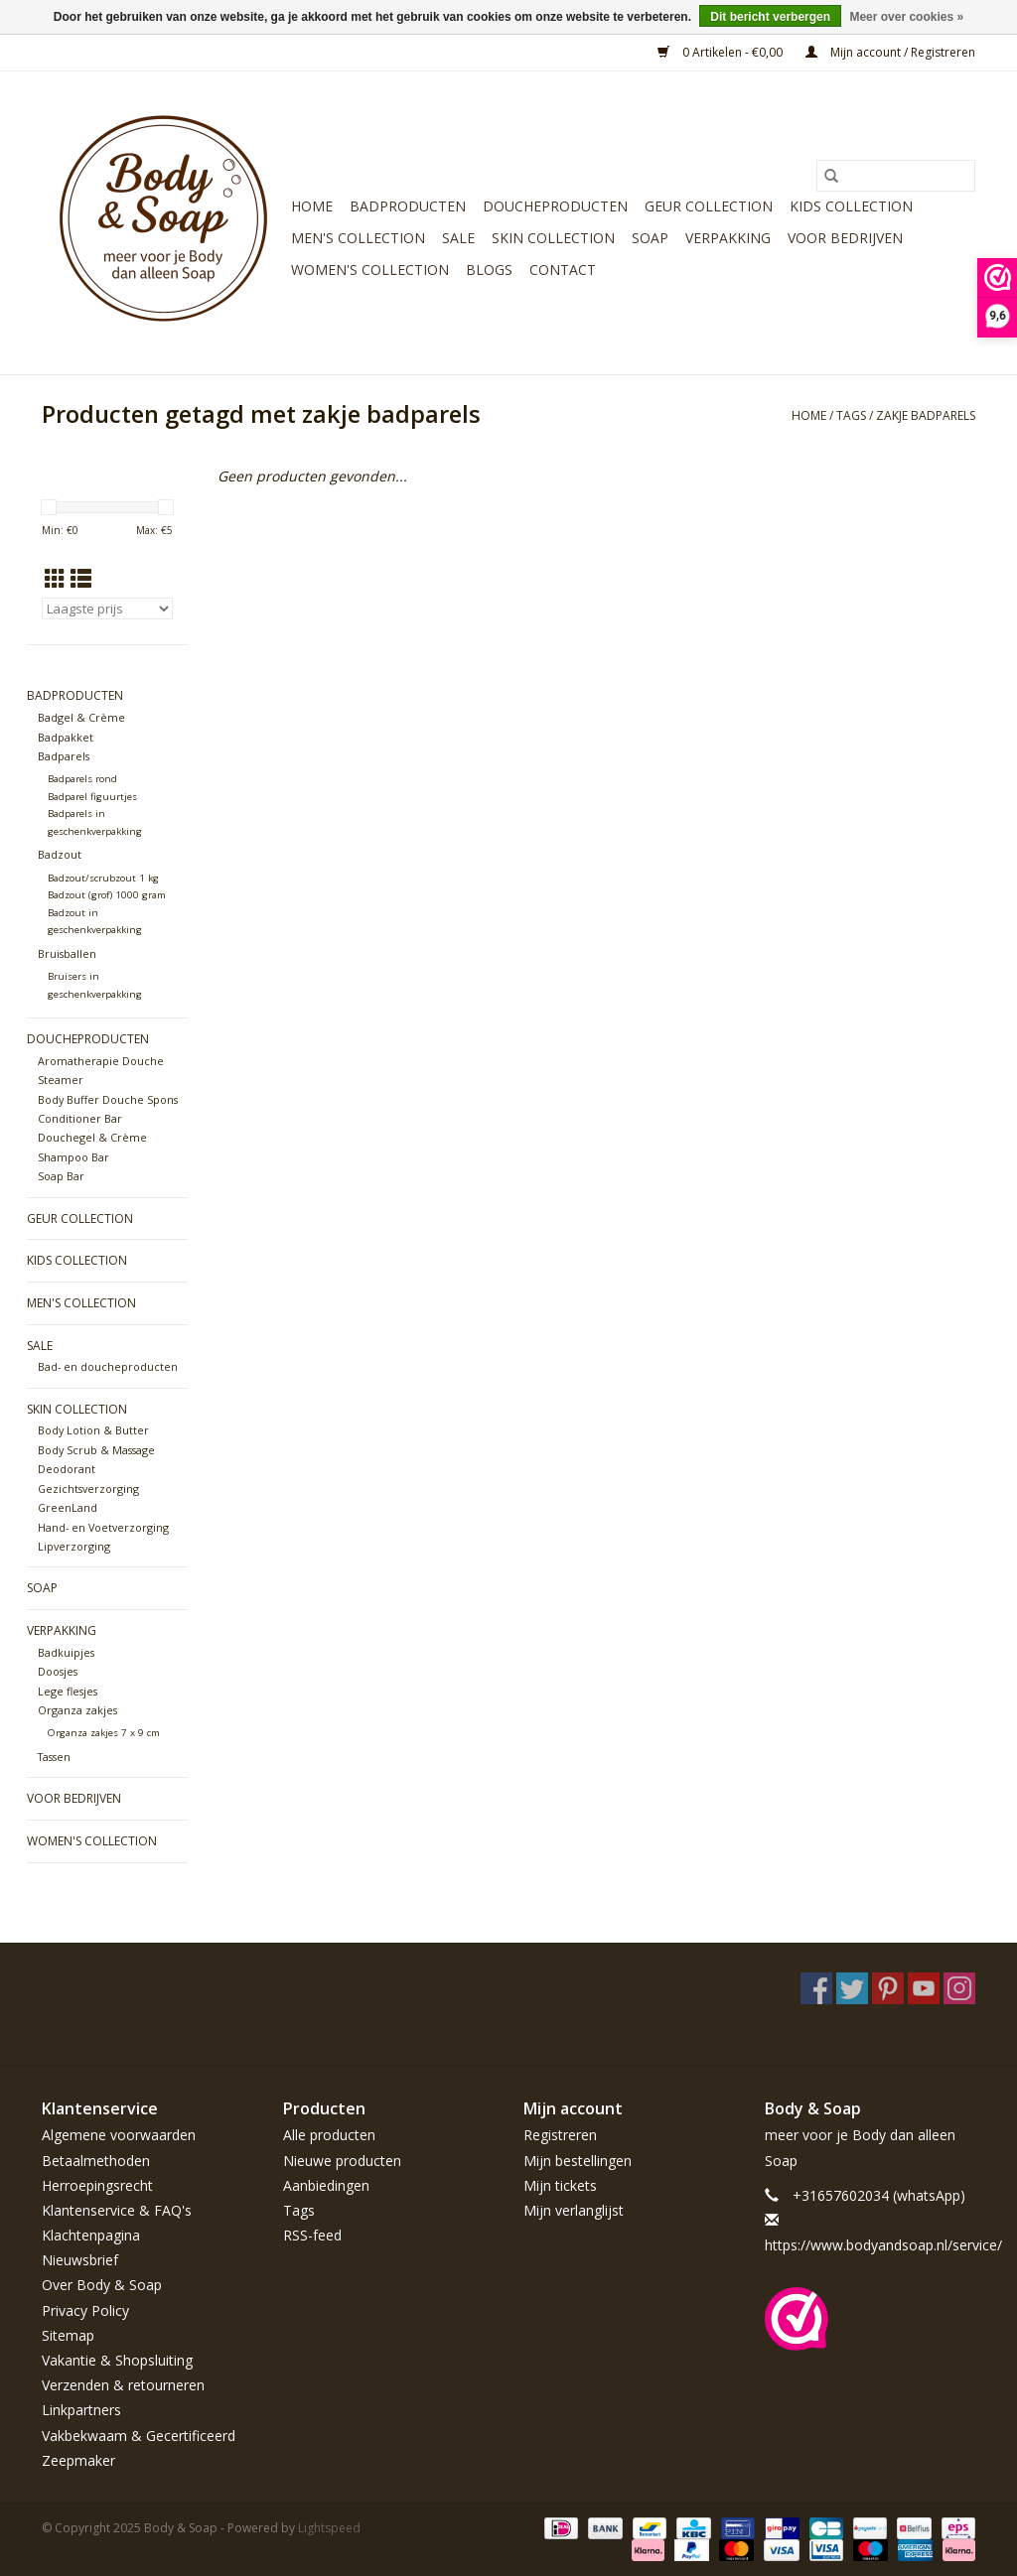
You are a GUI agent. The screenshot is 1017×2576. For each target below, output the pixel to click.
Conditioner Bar (80, 1118)
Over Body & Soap (102, 2284)
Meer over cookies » (906, 17)
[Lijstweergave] (81, 579)
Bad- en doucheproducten (108, 1366)
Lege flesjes (67, 1691)
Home (312, 206)
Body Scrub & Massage (96, 1449)
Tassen (54, 1756)
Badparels (63, 755)
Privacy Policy (85, 2310)
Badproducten (408, 206)
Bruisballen (67, 953)
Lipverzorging (74, 1546)
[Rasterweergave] (55, 579)
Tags (851, 415)
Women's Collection (370, 269)
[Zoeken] (895, 176)
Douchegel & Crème (92, 1137)
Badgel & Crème (81, 717)
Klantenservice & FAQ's (117, 2210)
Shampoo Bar (73, 1157)
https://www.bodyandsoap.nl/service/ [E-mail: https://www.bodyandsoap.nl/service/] (883, 2245)
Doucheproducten (555, 206)
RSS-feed (312, 2235)
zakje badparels (925, 415)
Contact (562, 269)
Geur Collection (709, 206)
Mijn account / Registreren (890, 52)
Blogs (489, 269)
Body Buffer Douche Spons (108, 1099)
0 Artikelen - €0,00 (721, 52)
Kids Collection (851, 206)
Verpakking (728, 237)
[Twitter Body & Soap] (852, 1988)
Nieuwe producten (342, 2160)
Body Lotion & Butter (93, 1430)
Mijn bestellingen (577, 2160)
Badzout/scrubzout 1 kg (103, 878)
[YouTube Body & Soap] (924, 1988)
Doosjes (57, 1671)
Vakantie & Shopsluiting (117, 2360)
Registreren (560, 2134)
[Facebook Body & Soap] (816, 1988)
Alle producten (329, 2134)
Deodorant (66, 1468)
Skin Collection (553, 237)
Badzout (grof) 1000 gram (107, 894)
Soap (650, 237)
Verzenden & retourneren (123, 2384)
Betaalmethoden (96, 2160)
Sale (458, 237)
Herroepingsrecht (97, 2185)
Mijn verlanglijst (573, 2210)
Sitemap (68, 2335)
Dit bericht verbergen (770, 17)
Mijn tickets (560, 2185)
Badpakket (65, 737)
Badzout (59, 854)
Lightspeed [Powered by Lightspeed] (329, 2527)
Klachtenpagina (91, 2235)
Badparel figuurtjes (92, 796)
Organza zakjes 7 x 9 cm (104, 1732)
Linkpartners (81, 2409)
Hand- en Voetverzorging (103, 1527)
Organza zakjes (77, 1709)
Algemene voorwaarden (119, 2134)
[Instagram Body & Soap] (959, 1988)
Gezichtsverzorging (88, 1488)
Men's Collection (358, 237)
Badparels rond (82, 778)
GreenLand (67, 1507)
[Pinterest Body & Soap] (888, 1988)
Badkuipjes (66, 1652)
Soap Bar (61, 1175)
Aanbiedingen (326, 2185)
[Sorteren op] (107, 608)
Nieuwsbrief (80, 2259)
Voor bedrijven (845, 237)
